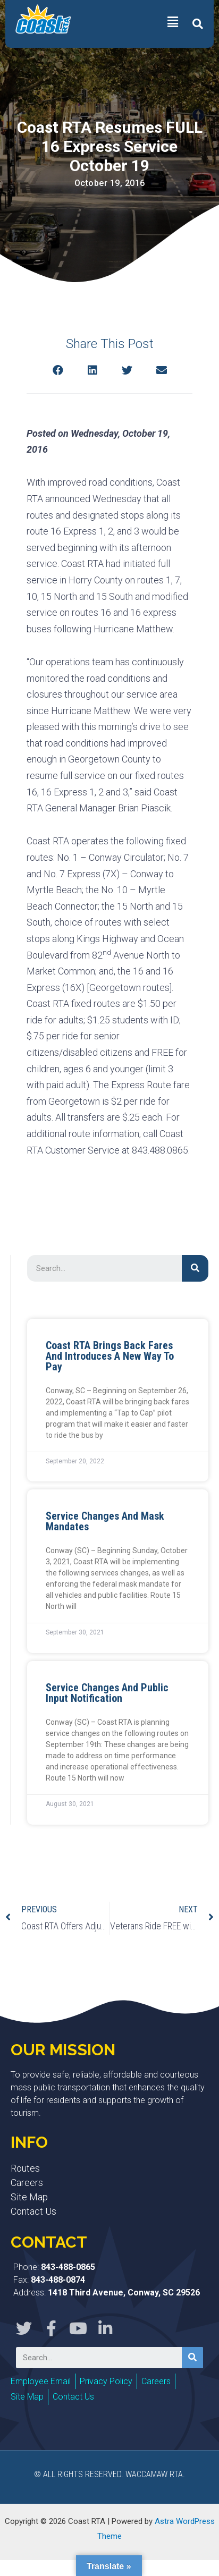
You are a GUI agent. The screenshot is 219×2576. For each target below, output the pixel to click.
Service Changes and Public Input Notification (107, 1693)
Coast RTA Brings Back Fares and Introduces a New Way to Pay (110, 1356)
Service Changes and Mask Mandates (105, 1521)
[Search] (195, 1268)
